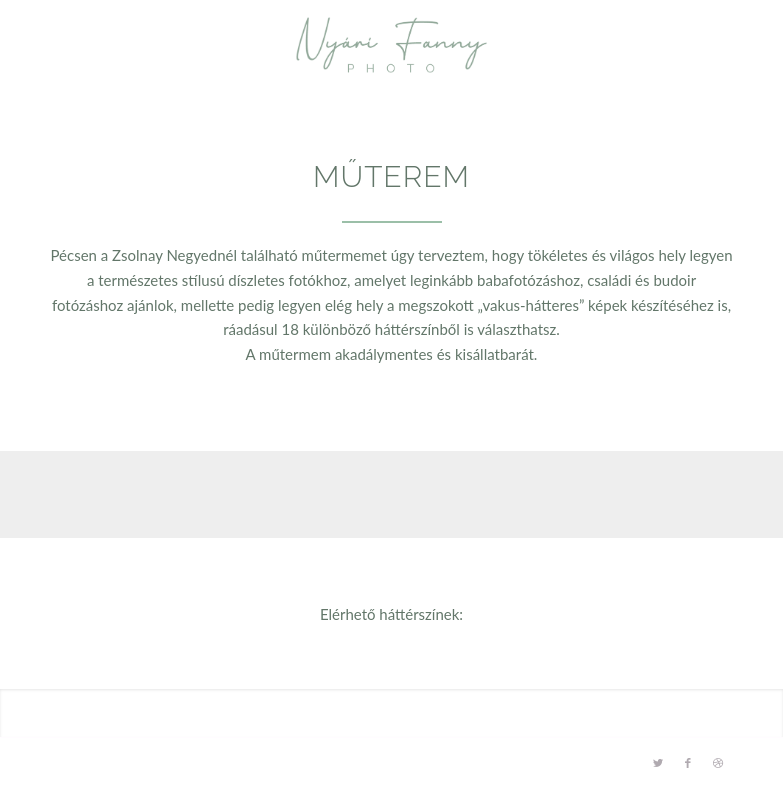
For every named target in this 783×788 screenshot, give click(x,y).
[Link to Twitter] (658, 763)
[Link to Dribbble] (718, 763)
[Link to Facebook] (688, 763)
